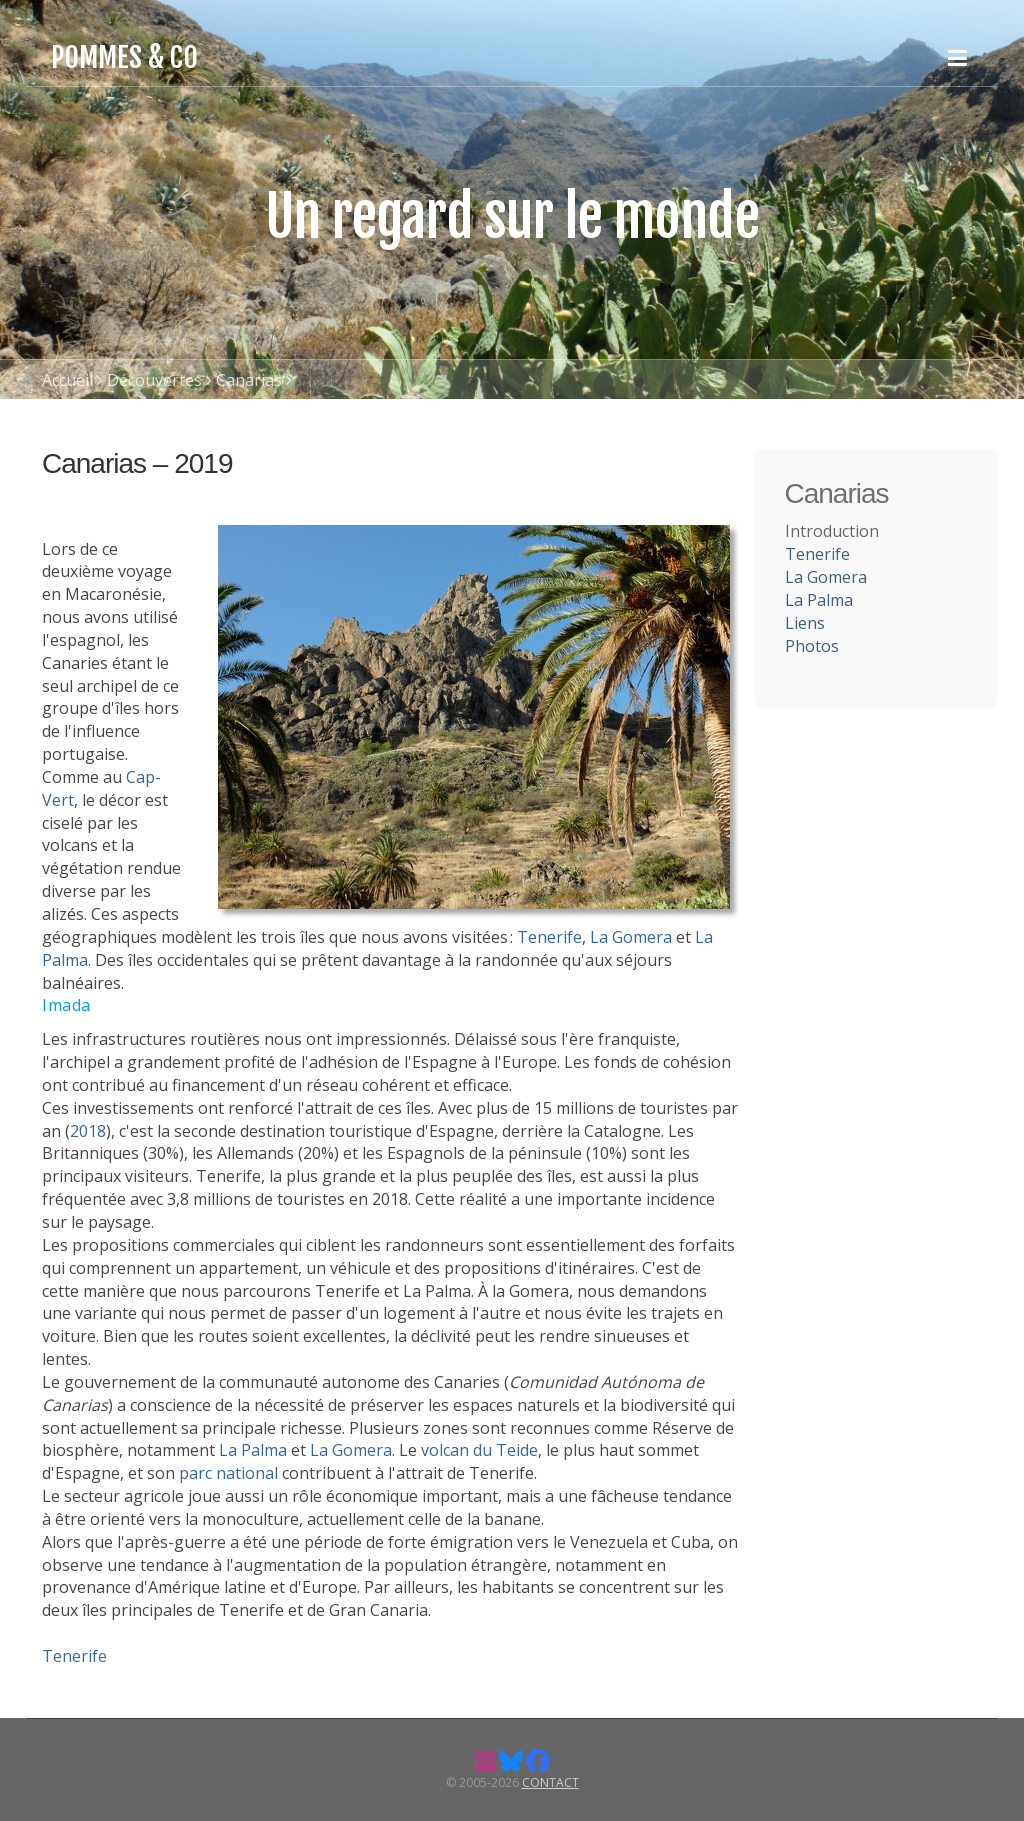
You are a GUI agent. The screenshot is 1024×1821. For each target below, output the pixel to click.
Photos (812, 646)
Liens (805, 623)
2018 (88, 1131)
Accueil (67, 380)
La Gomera (631, 937)
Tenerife (549, 937)
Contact (550, 1782)
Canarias (249, 380)
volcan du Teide (479, 1450)
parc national (228, 1473)
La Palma (253, 1450)
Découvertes (154, 380)
